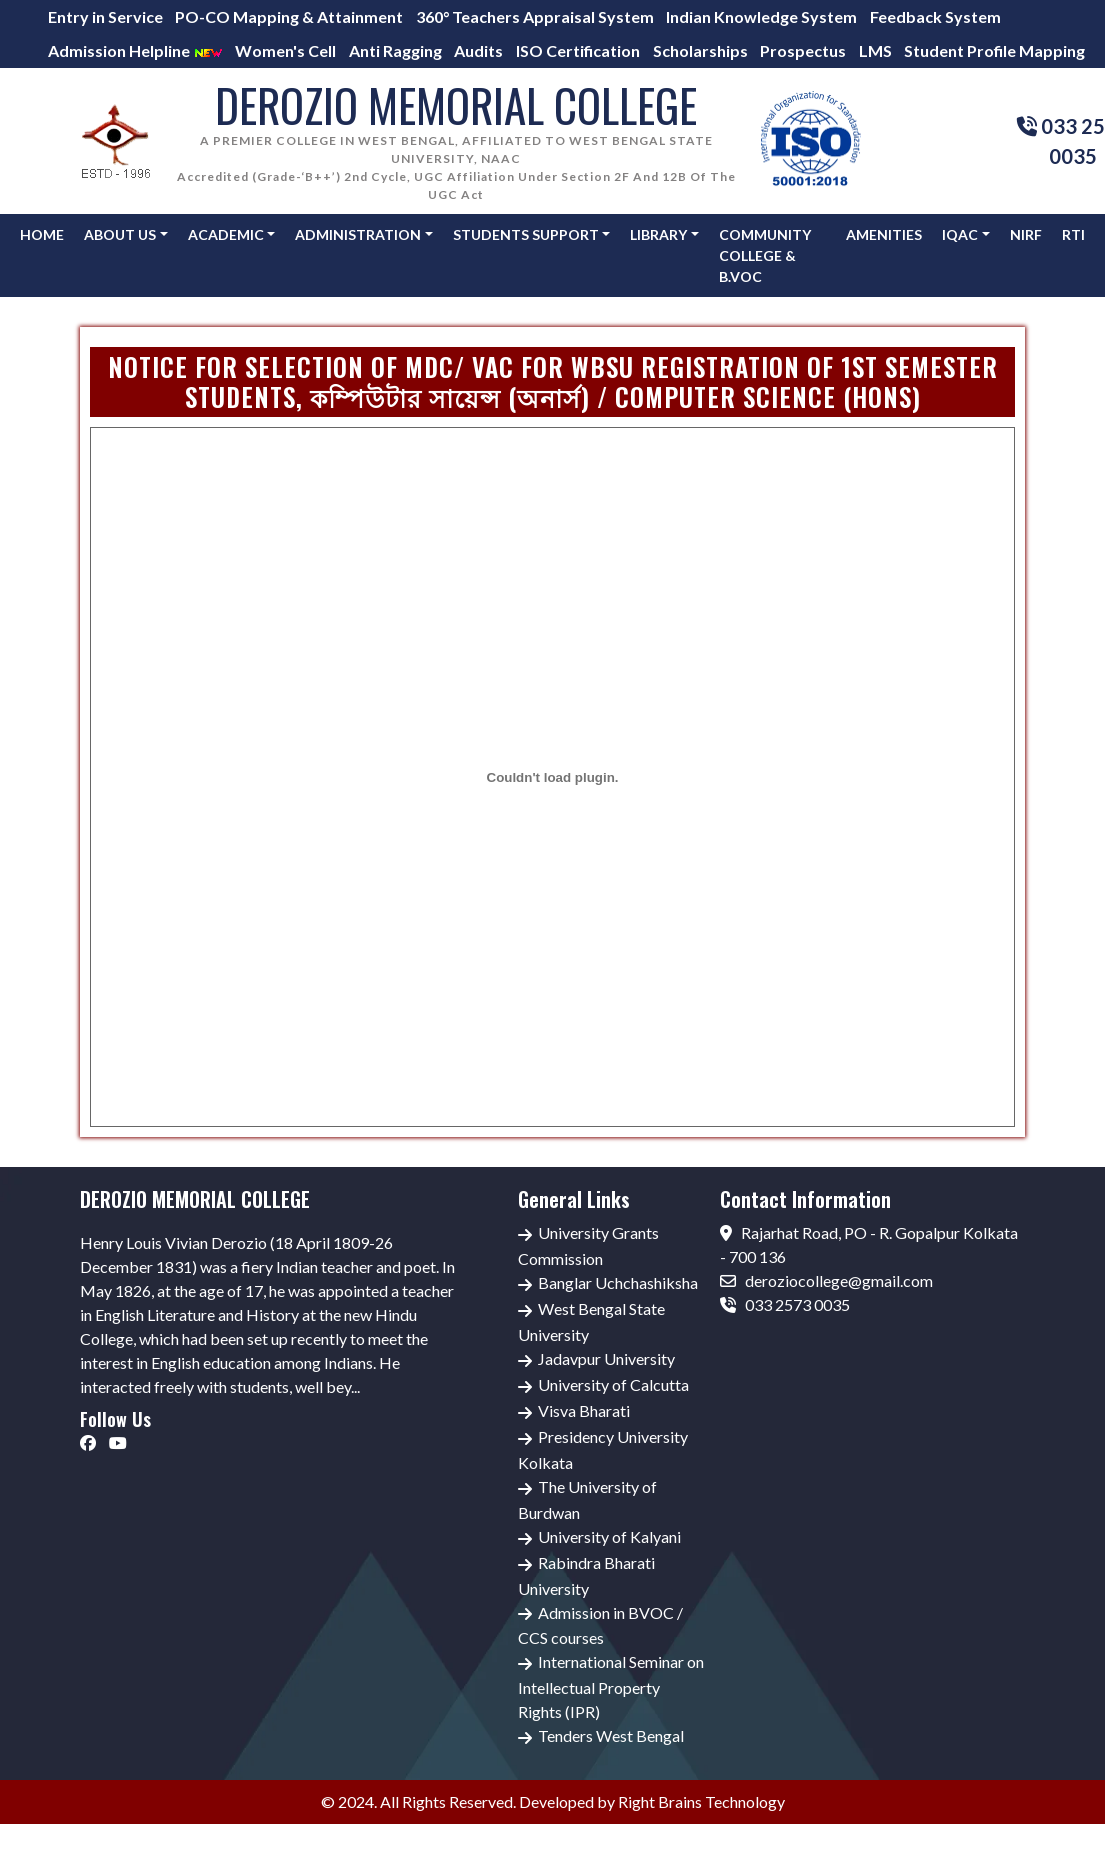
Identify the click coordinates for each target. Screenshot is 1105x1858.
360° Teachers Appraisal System (535, 16)
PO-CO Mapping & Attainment (289, 16)
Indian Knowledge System (761, 16)
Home (42, 234)
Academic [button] (226, 234)
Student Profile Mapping (994, 50)
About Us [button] (120, 234)
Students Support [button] (526, 234)
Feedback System (935, 16)
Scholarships (700, 50)
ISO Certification (578, 50)
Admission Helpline (135, 50)
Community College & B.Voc (765, 255)
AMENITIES (884, 234)
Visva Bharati (584, 1410)
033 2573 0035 (785, 1304)
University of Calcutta (613, 1384)
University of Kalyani (609, 1536)
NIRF (1026, 234)
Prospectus (803, 50)
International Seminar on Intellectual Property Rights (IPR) (611, 1686)
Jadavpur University (606, 1358)
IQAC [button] (960, 234)
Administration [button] (358, 234)
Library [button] (658, 234)
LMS (875, 50)
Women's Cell (285, 50)
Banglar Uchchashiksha (618, 1282)
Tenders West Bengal (611, 1735)
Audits (478, 50)
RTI (1073, 234)
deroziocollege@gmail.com (826, 1280)
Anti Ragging (395, 50)
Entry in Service (105, 16)
